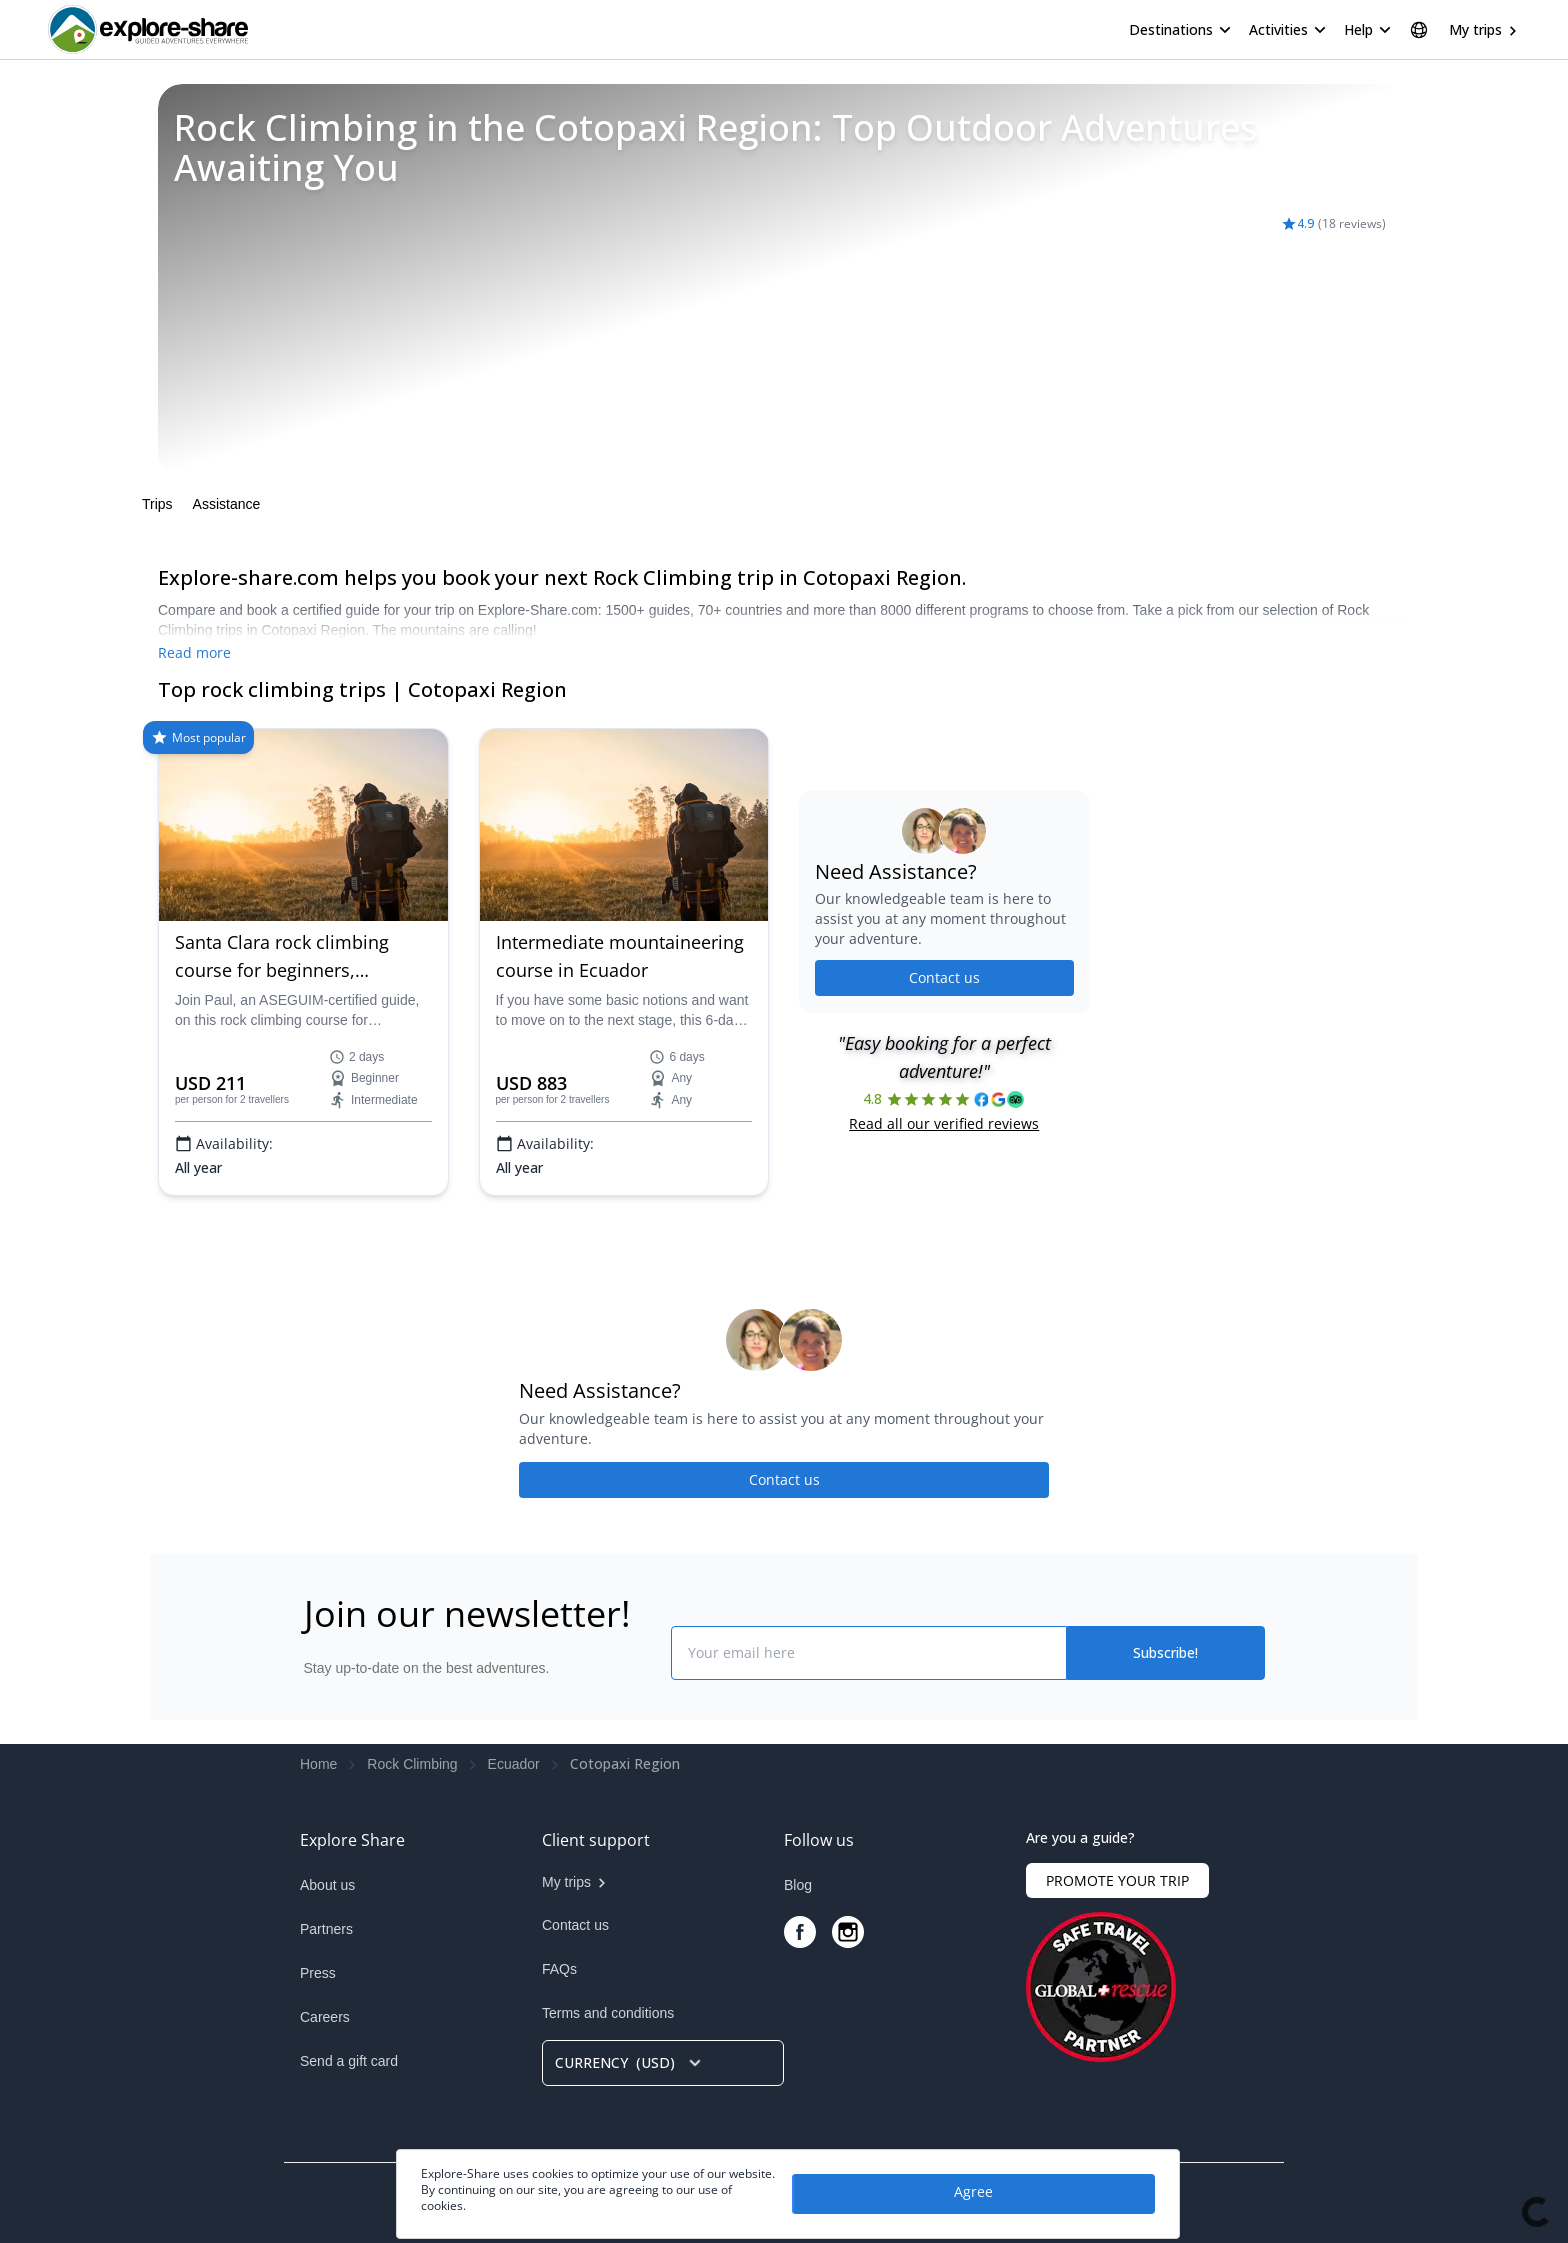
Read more (194, 652)
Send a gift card (349, 2061)
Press (318, 1973)
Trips (157, 504)
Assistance (227, 504)
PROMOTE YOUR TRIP (1117, 1880)
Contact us (944, 977)
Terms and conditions (608, 2013)
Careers (325, 2017)
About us (327, 1885)
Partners (326, 1929)
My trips (1475, 29)
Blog (798, 1885)
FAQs (559, 1969)
